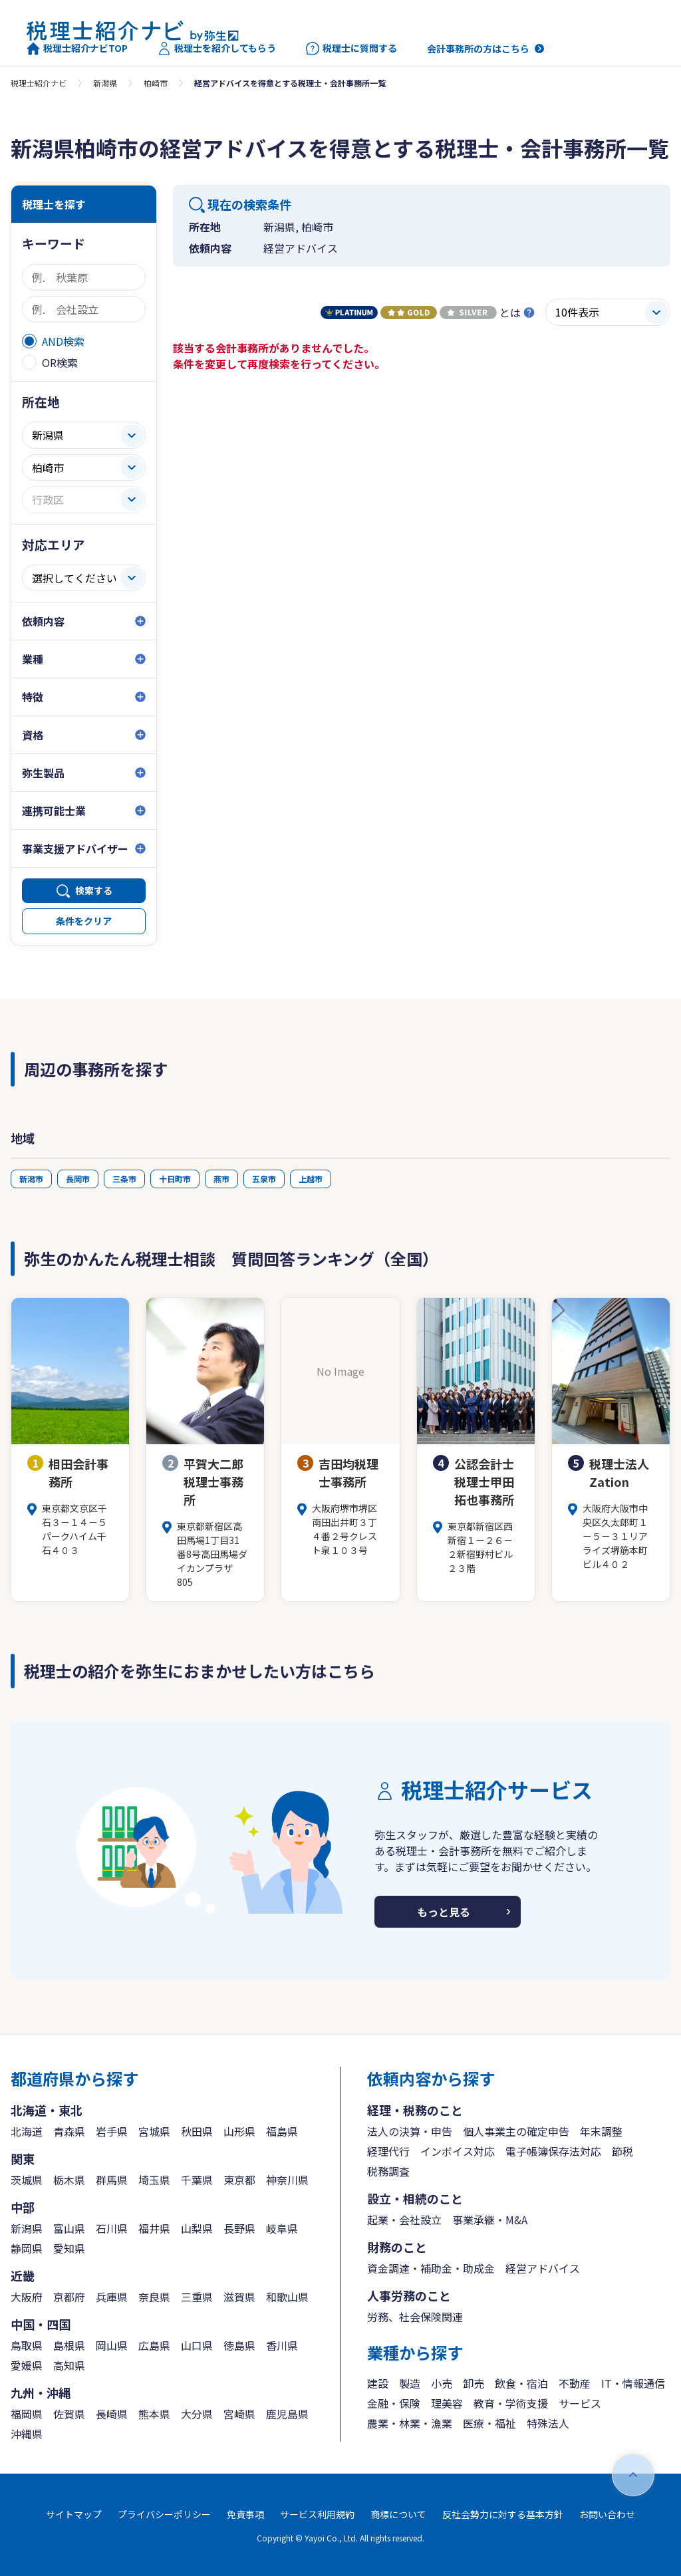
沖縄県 (27, 2434)
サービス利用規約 (317, 2514)
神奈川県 (287, 2180)
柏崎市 (156, 82)
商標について (398, 2514)
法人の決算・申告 (409, 2131)
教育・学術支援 (511, 2403)
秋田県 (197, 2131)
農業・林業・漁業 (409, 2423)
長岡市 (78, 1178)
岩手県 (112, 2131)
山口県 (197, 2345)
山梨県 (197, 2228)
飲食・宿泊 (521, 2383)
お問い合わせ (607, 2514)
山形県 (239, 2131)
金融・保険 (393, 2403)
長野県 (239, 2228)
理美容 (447, 2403)
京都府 (69, 2297)
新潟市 (31, 1178)
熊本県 (154, 2414)
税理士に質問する (351, 48)
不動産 (575, 2383)
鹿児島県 (287, 2414)
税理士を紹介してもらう (217, 48)
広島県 (154, 2345)
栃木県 (69, 2180)
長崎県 (112, 2414)
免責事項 (245, 2514)
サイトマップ (74, 2514)
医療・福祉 (489, 2423)
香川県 (282, 2345)
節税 (622, 2151)
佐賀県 (69, 2414)
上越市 (311, 1178)
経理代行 (388, 2151)
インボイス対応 (457, 2151)
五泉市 (264, 1178)
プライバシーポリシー (164, 2514)
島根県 (69, 2345)
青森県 (69, 2131)
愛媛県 (27, 2365)
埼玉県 (154, 2180)
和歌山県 (287, 2297)
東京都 (239, 2180)
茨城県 (27, 2180)
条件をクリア (84, 921)
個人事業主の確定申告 (516, 2131)
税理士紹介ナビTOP (77, 48)
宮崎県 (239, 2414)
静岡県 (27, 2248)
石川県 (112, 2228)
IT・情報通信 (633, 2383)
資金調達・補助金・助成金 (431, 2268)
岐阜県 (282, 2228)
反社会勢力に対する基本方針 (502, 2514)
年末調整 (601, 2131)
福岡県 (27, 2414)
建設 (377, 2383)
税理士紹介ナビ (39, 82)
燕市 (221, 1178)
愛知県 (69, 2248)
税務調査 (388, 2171)
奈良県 (154, 2297)
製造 (409, 2383)
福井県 (154, 2228)
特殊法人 (548, 2423)
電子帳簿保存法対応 (553, 2151)
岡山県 (112, 2345)
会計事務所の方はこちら (478, 49)
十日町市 (175, 1178)
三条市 (124, 1178)
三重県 (197, 2297)
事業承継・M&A (489, 2220)
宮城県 (154, 2131)
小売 (441, 2383)
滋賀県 (239, 2297)
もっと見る (443, 1912)
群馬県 (112, 2180)
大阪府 (27, 2297)
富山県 (69, 2228)
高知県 (69, 2365)
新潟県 (105, 82)
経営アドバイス (542, 2268)
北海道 (27, 2131)
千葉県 (197, 2180)
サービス (580, 2403)
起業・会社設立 (404, 2220)
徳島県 (239, 2345)
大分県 (197, 2414)
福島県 (282, 2131)
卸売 (473, 2383)
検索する (93, 890)
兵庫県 (112, 2297)
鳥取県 (27, 2345)
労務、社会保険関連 (415, 2317)
